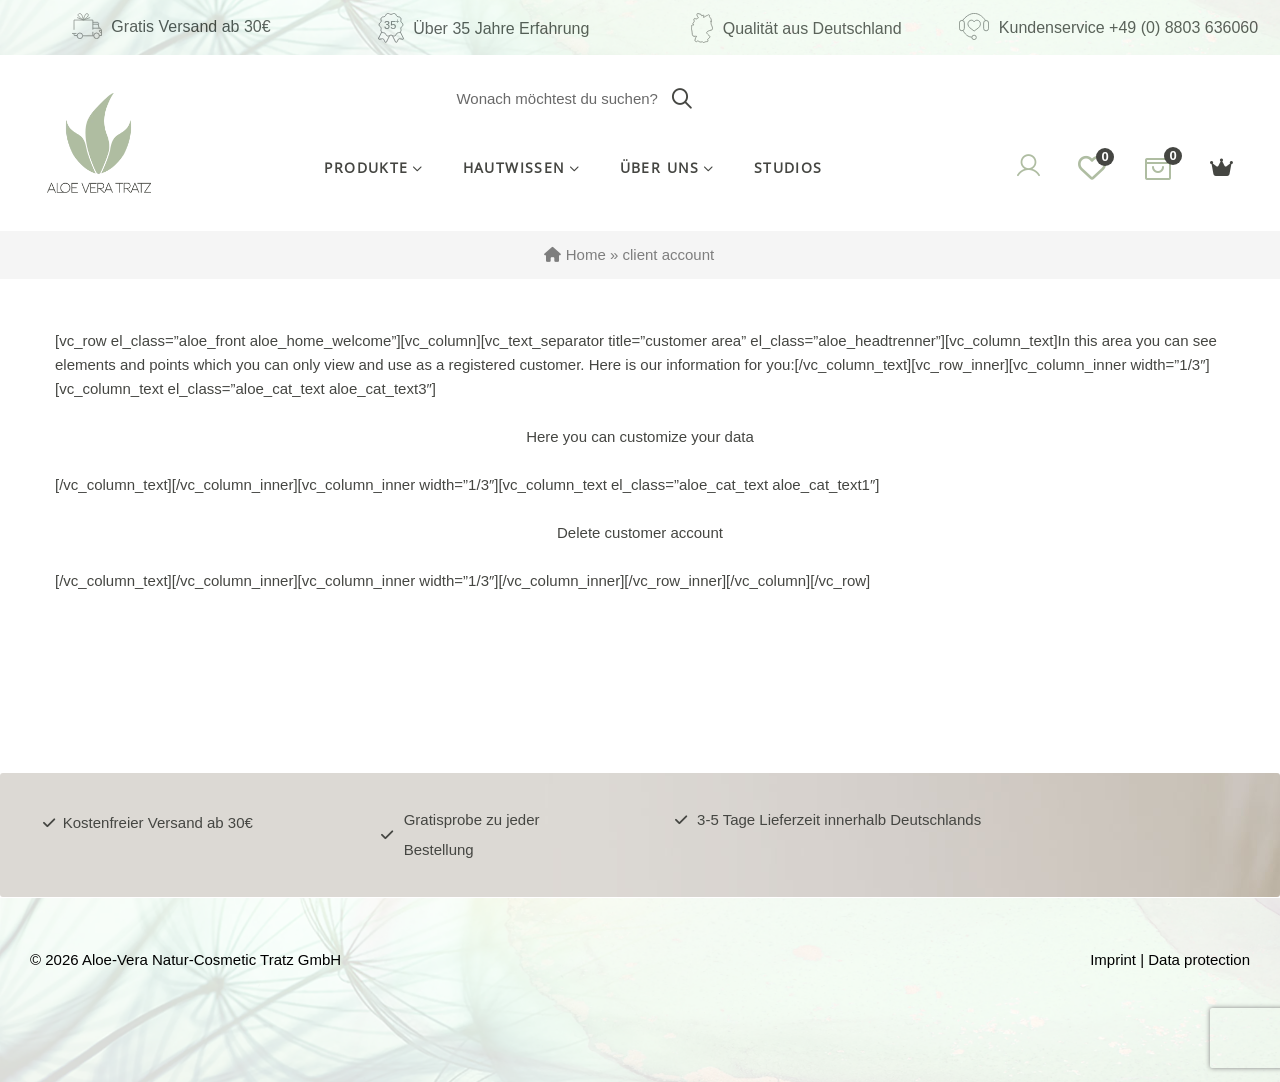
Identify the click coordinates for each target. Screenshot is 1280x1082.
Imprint (1113, 959)
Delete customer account (640, 532)
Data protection (1199, 959)
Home (586, 254)
